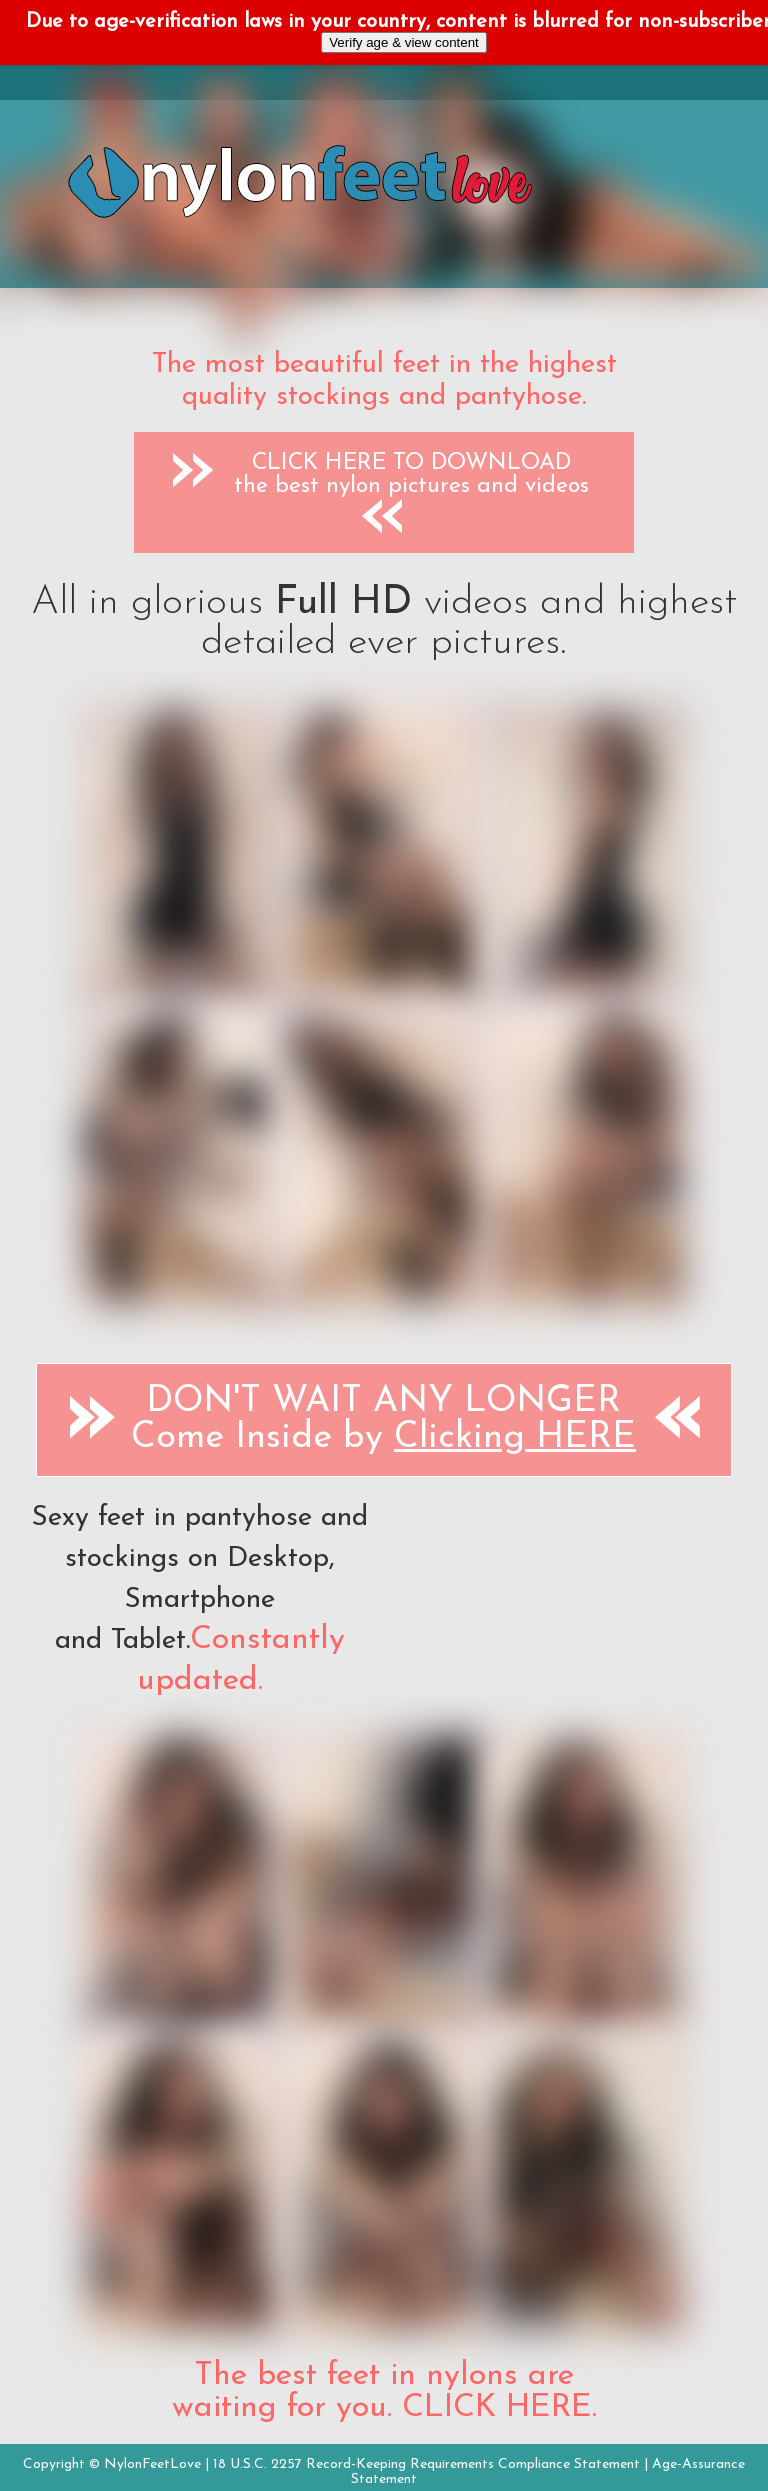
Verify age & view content (404, 42)
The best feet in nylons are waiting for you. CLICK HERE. (384, 2392)
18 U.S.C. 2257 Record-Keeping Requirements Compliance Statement (426, 2464)
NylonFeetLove (152, 2464)
